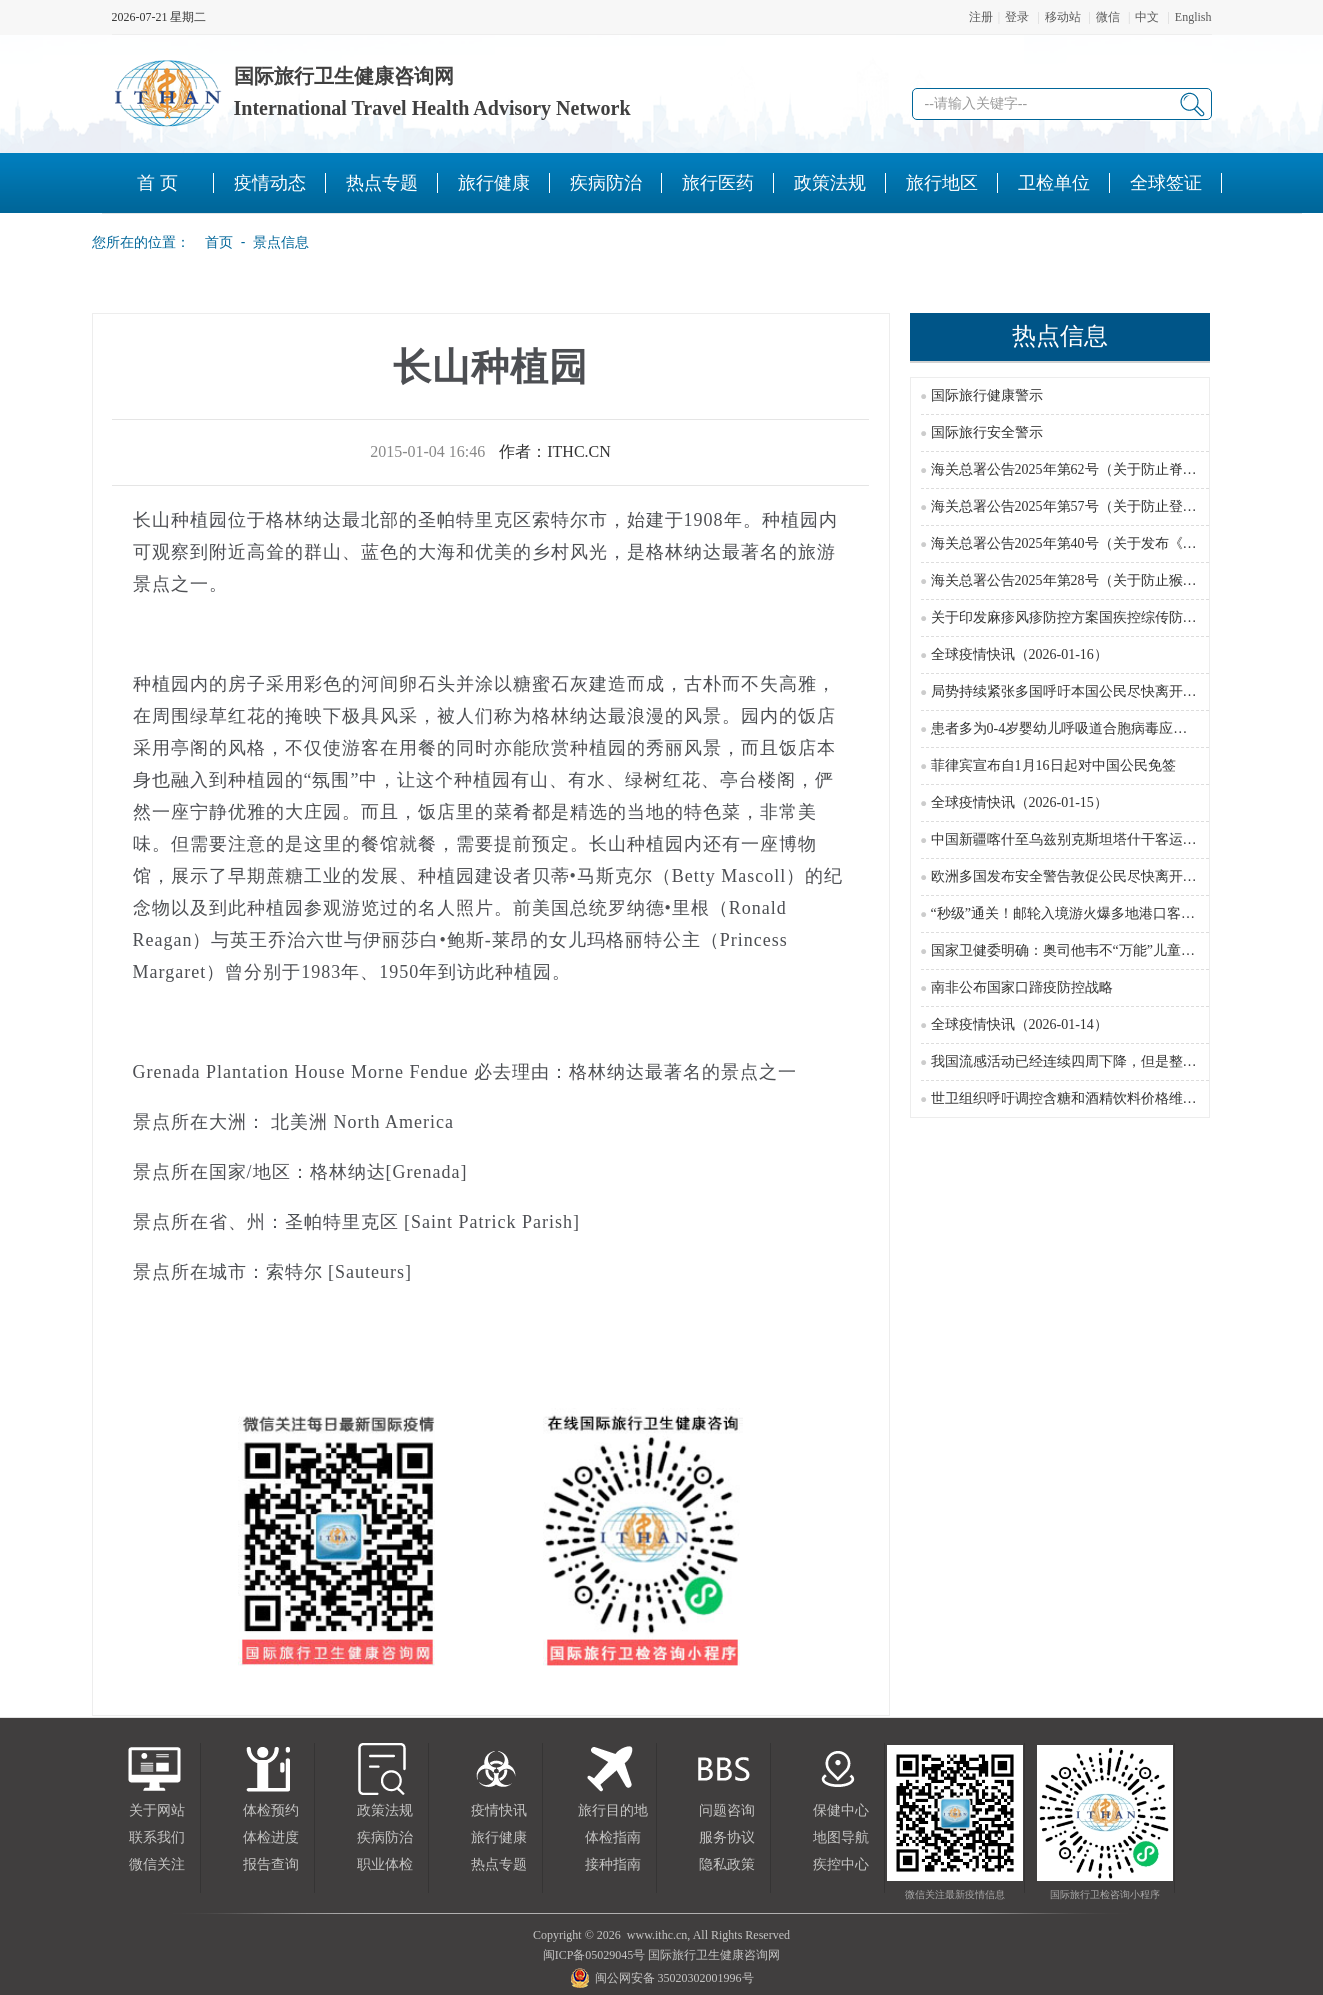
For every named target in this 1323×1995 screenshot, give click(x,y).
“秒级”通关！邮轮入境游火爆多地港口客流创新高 (1084, 913)
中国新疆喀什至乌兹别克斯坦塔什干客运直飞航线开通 (1099, 839)
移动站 (1063, 17)
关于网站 (157, 1810)
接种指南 (613, 1864)
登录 (1017, 17)
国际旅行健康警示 (987, 395)
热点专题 (499, 1864)
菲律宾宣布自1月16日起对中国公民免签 (1053, 765)
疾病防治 (385, 1837)
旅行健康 (499, 1837)
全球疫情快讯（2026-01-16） (1019, 654)
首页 (213, 242)
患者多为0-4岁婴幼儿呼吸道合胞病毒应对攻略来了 (1087, 728)
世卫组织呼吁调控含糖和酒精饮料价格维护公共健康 (1092, 1098)
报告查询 (271, 1864)
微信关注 (157, 1864)
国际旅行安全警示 (987, 432)
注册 (981, 17)
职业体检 (385, 1864)
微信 (1108, 17)
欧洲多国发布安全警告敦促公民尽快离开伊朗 (1071, 876)
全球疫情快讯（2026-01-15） (1019, 802)
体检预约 (271, 1810)
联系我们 (157, 1837)
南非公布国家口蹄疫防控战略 (1022, 987)
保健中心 (841, 1810)
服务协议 (727, 1837)
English (1193, 17)
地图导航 (841, 1837)
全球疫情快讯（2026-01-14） (1019, 1024)
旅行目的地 (613, 1810)
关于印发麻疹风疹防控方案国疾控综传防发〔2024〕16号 (1106, 617)
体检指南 (613, 1837)
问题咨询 (727, 1810)
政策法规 (385, 1810)
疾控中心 (841, 1864)
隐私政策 (727, 1864)
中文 (1147, 17)
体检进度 (271, 1837)
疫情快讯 (499, 1810)
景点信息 (281, 242)
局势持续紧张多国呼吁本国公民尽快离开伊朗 (1071, 691)
